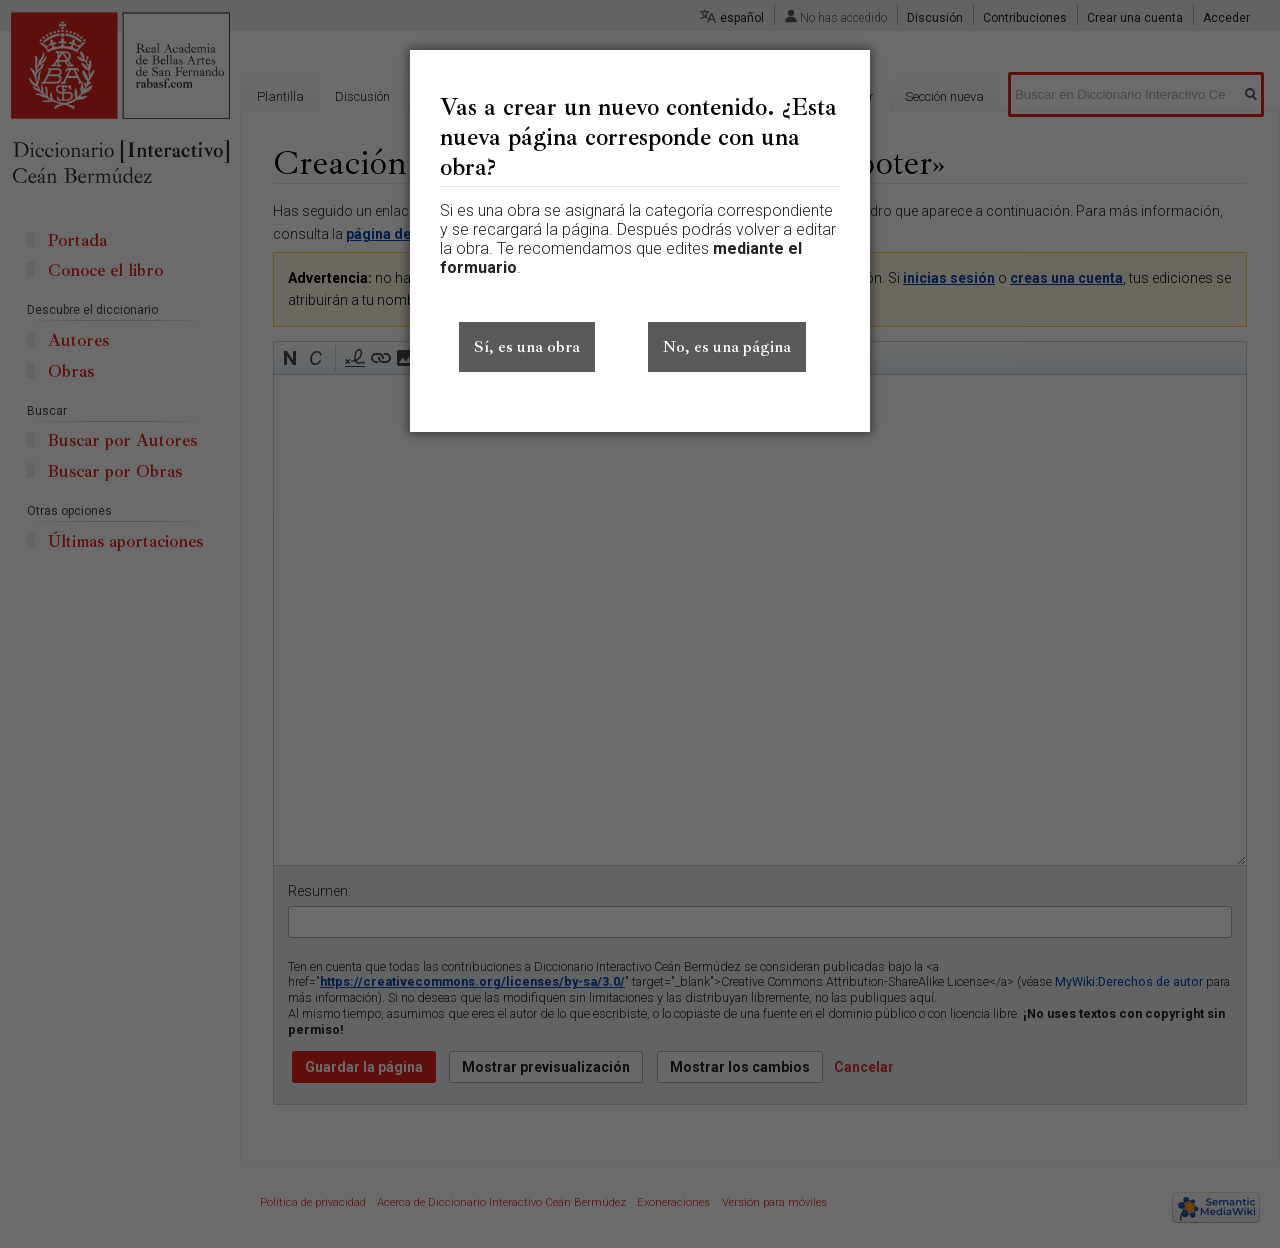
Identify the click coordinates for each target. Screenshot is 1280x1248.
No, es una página (727, 347)
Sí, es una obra (527, 347)
